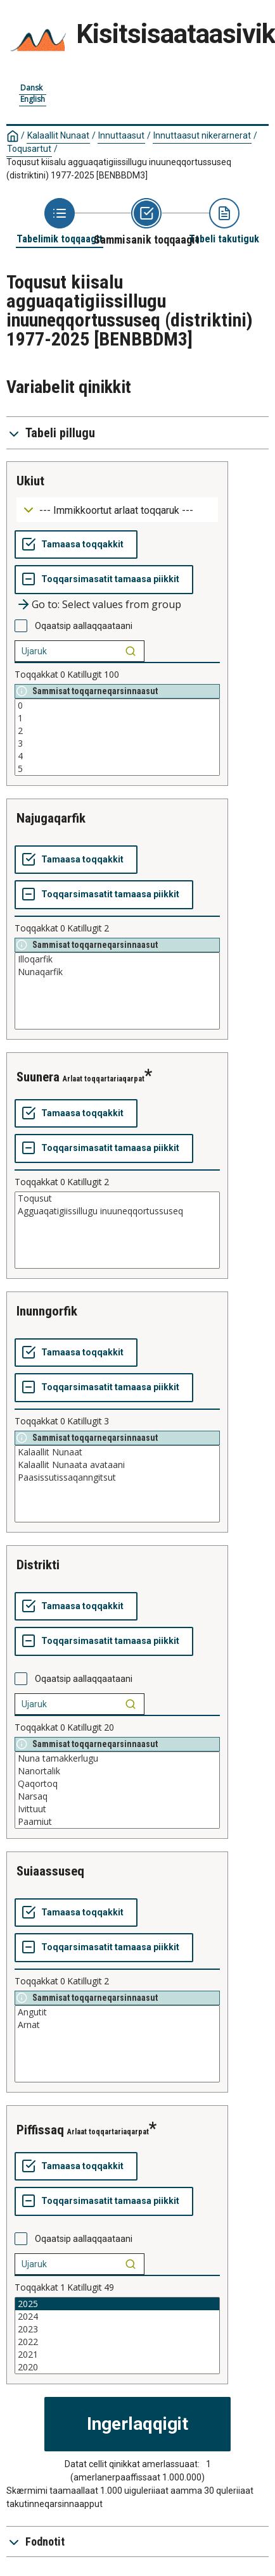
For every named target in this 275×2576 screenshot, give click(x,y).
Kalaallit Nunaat (58, 135)
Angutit (117, 2012)
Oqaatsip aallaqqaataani (83, 626)
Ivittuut (117, 1809)
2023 (117, 2329)
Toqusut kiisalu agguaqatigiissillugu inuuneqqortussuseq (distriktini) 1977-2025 (118, 168)
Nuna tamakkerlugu (117, 1758)
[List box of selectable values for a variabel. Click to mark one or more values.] (117, 737)
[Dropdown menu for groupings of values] (117, 509)
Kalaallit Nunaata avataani (117, 1465)
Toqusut (117, 1198)
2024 (117, 2316)
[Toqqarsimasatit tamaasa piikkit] (104, 579)
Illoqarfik (117, 959)
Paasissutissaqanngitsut (117, 1477)
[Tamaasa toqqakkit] (76, 544)
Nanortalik (117, 1771)
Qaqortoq (117, 1783)
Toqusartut (29, 149)
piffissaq (40, 2129)
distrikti (38, 1564)
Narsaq (117, 1796)
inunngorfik (46, 1311)
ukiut (30, 480)
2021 (117, 2354)
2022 (117, 2342)
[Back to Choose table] (59, 222)
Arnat (117, 2025)
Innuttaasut (121, 135)
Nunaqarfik (117, 972)
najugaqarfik (51, 818)
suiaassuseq (50, 1871)
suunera (38, 1077)
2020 (117, 2367)
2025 (117, 2304)
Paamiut (117, 1821)
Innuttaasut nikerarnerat (202, 135)
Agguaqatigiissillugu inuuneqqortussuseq (117, 1211)
